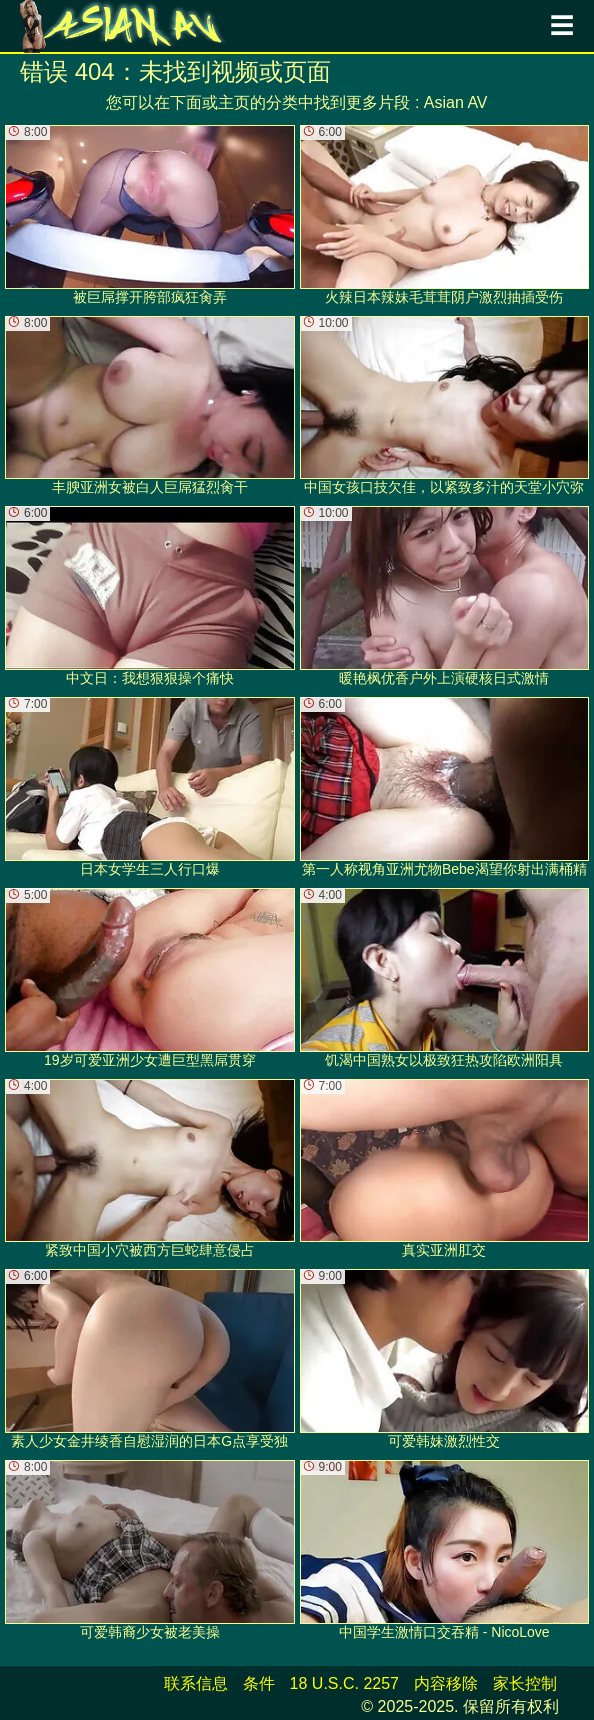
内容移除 (446, 1683)
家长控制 (525, 1683)
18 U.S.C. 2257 (344, 1683)
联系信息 (196, 1683)
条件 (259, 1683)
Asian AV (456, 102)
